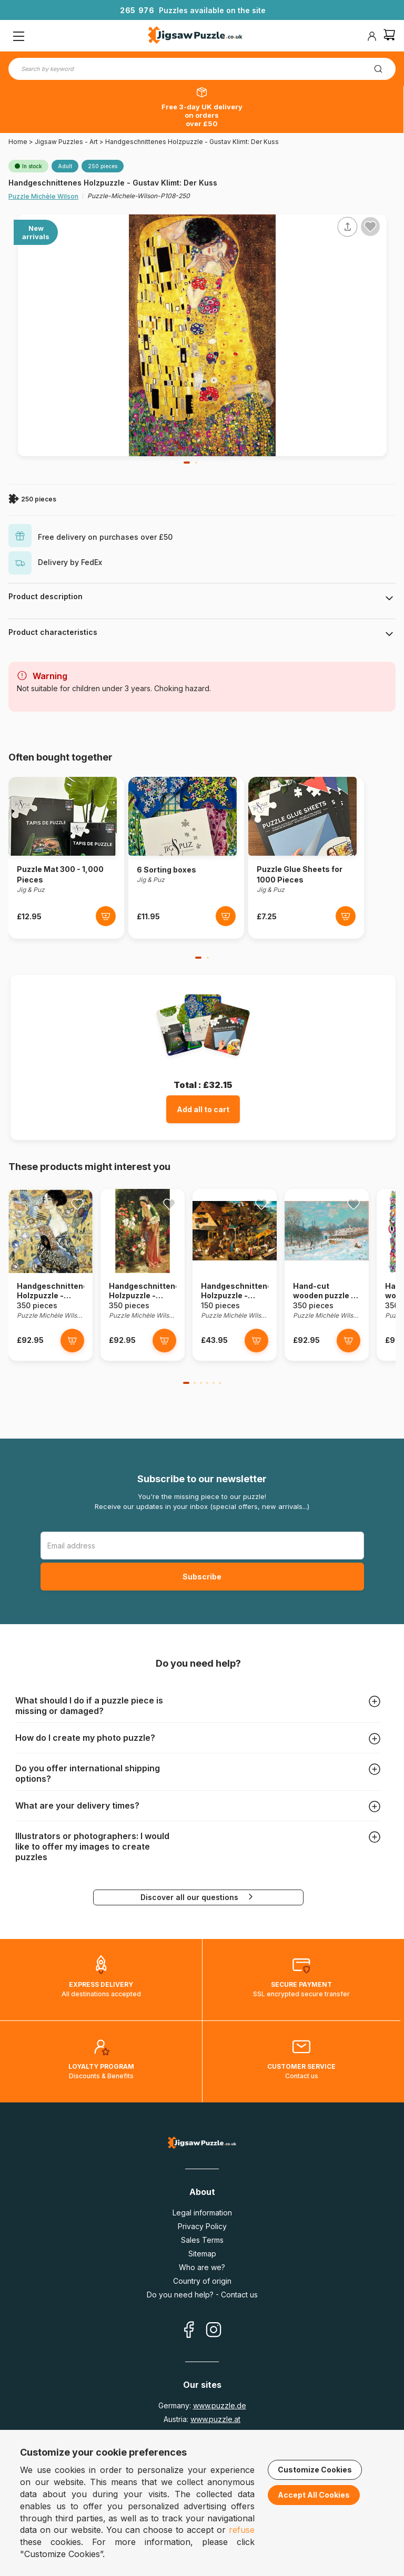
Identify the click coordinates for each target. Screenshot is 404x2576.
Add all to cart (203, 1109)
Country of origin (202, 2280)
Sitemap (202, 2253)
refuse (242, 2529)
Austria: (202, 2419)
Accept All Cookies (314, 2494)
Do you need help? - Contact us (202, 2294)
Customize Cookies (315, 2469)
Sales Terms (202, 2239)
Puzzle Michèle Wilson (43, 196)
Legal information (202, 2212)
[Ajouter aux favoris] (370, 226)
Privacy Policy (202, 2226)
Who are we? (202, 2267)
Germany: (202, 2405)
